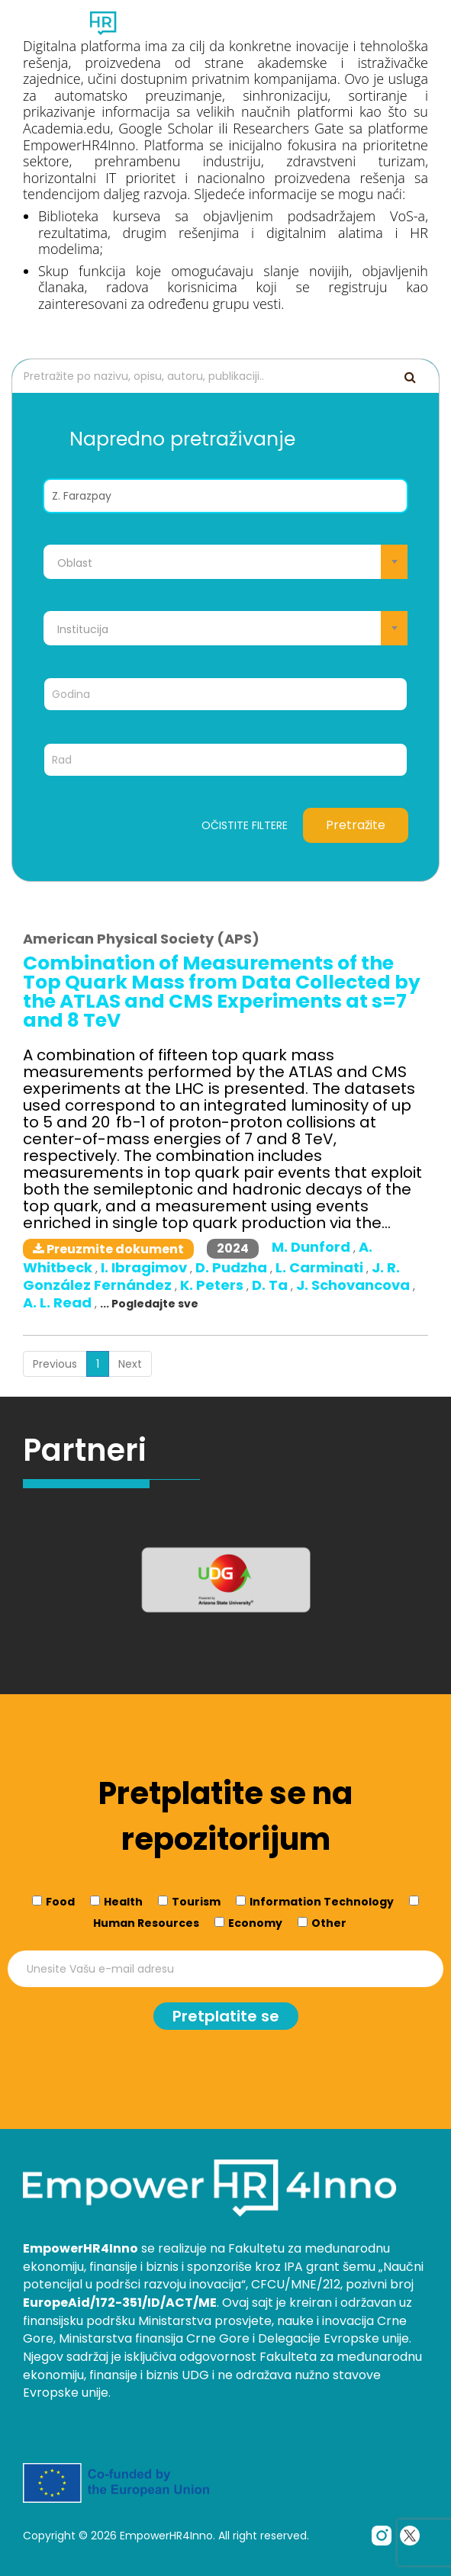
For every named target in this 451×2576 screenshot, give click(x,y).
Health (123, 1901)
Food (60, 1901)
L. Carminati (320, 1267)
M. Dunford (312, 1246)
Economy (255, 1923)
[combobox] (225, 562)
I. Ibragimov (145, 1267)
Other (328, 1923)
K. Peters (213, 1284)
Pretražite (355, 825)
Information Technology (322, 1901)
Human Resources (146, 1923)
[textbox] (225, 563)
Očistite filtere (244, 825)
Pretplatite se (225, 2016)
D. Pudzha (232, 1267)
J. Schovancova (354, 1284)
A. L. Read (59, 1302)
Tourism (196, 1901)
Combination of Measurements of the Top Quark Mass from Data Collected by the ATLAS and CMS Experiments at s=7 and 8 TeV (221, 992)
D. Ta (271, 1284)
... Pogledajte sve (149, 1303)
